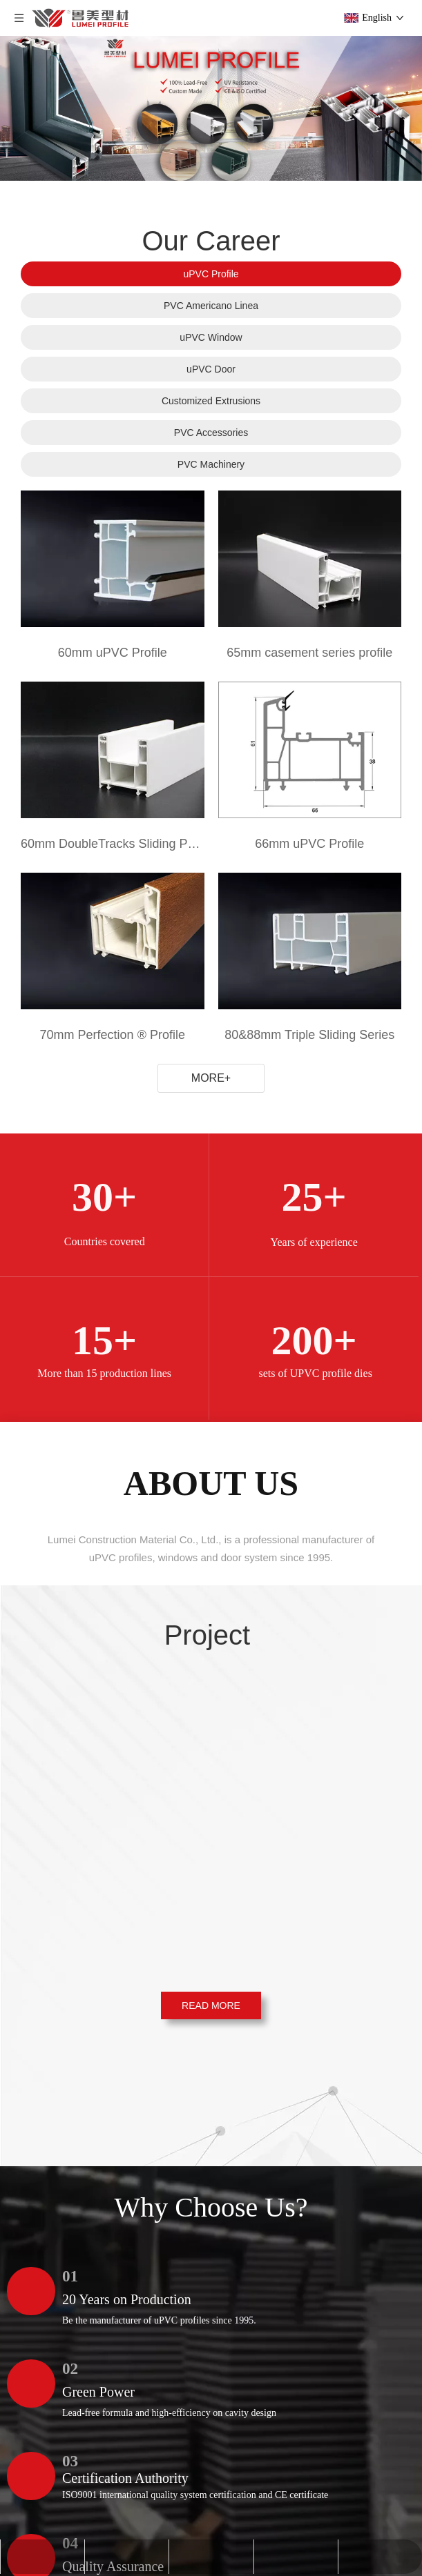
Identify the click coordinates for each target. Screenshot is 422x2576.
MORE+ (211, 1078)
